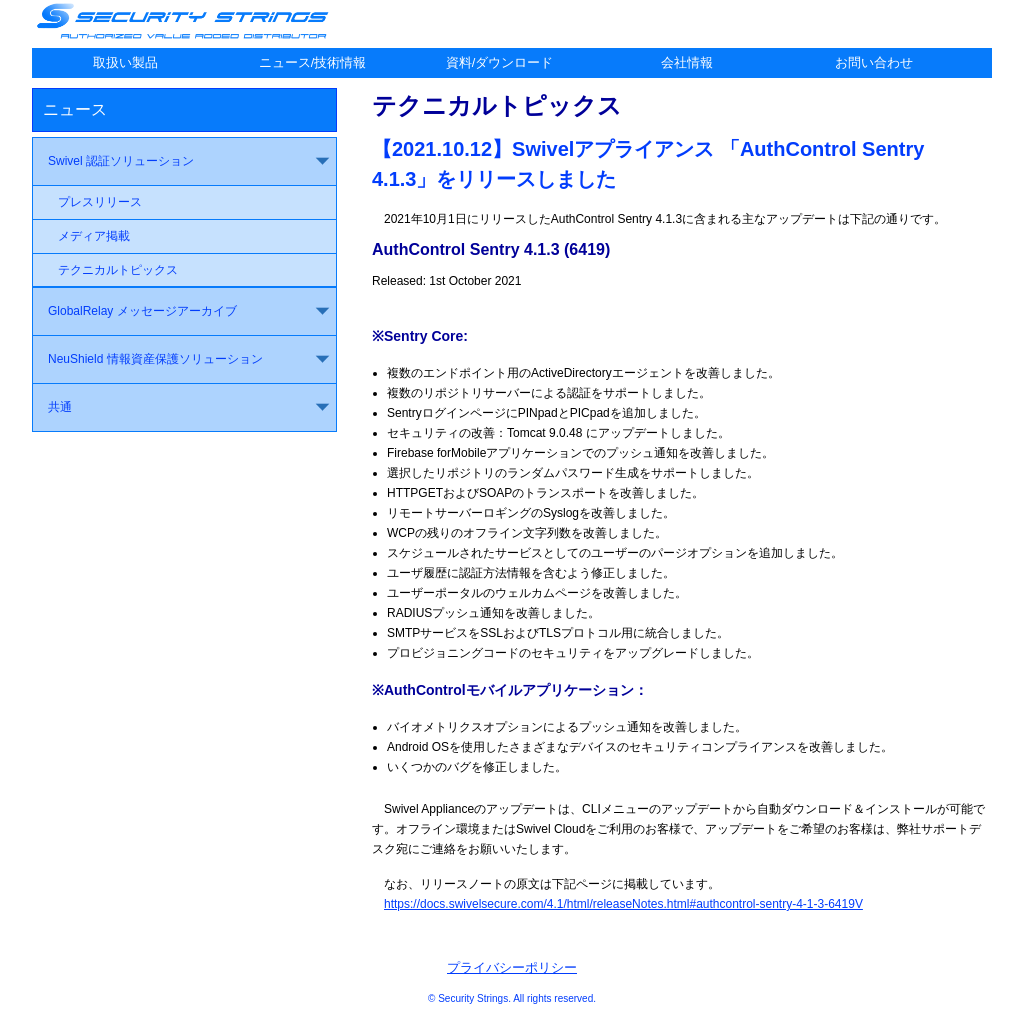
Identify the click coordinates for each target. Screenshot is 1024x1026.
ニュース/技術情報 (313, 62)
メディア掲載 (94, 236)
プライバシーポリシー (512, 967)
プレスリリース (100, 202)
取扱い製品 (125, 62)
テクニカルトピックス (118, 270)
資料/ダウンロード (500, 62)
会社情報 (687, 62)
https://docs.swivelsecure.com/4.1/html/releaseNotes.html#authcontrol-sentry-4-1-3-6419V (623, 904)
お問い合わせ (874, 62)
